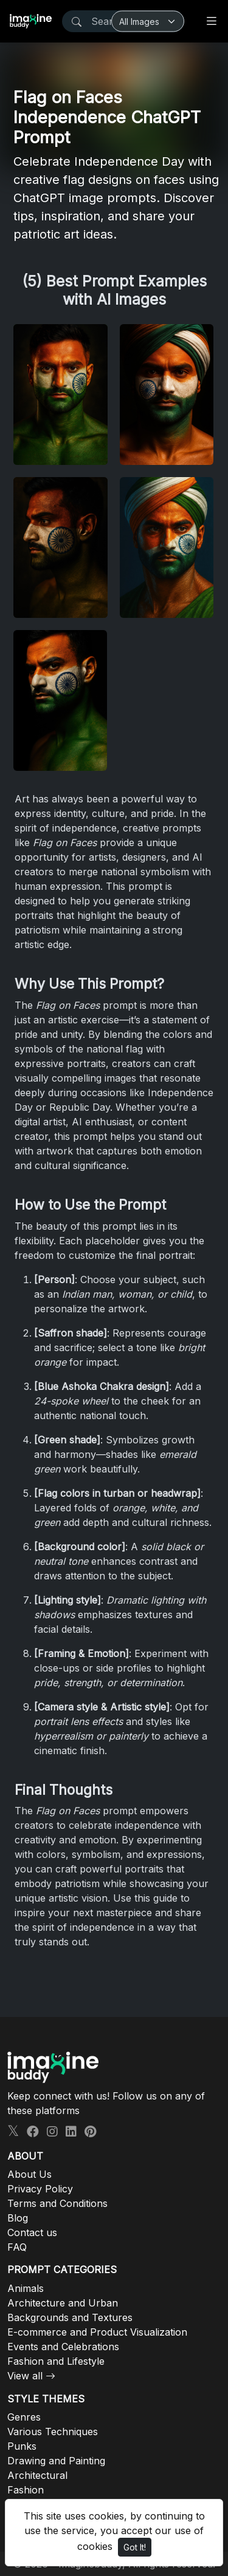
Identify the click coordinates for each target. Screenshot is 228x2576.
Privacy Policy (40, 2189)
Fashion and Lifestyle (56, 2361)
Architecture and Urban (62, 2303)
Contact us (32, 2232)
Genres (24, 2417)
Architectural (37, 2475)
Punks (21, 2446)
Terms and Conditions (57, 2203)
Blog (17, 2218)
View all (25, 2376)
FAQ (17, 2247)
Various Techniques (52, 2431)
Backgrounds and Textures (70, 2317)
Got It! (134, 2547)
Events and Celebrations (63, 2346)
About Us (29, 2174)
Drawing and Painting (56, 2461)
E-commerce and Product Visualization (97, 2332)
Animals (25, 2288)
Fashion (25, 2490)
